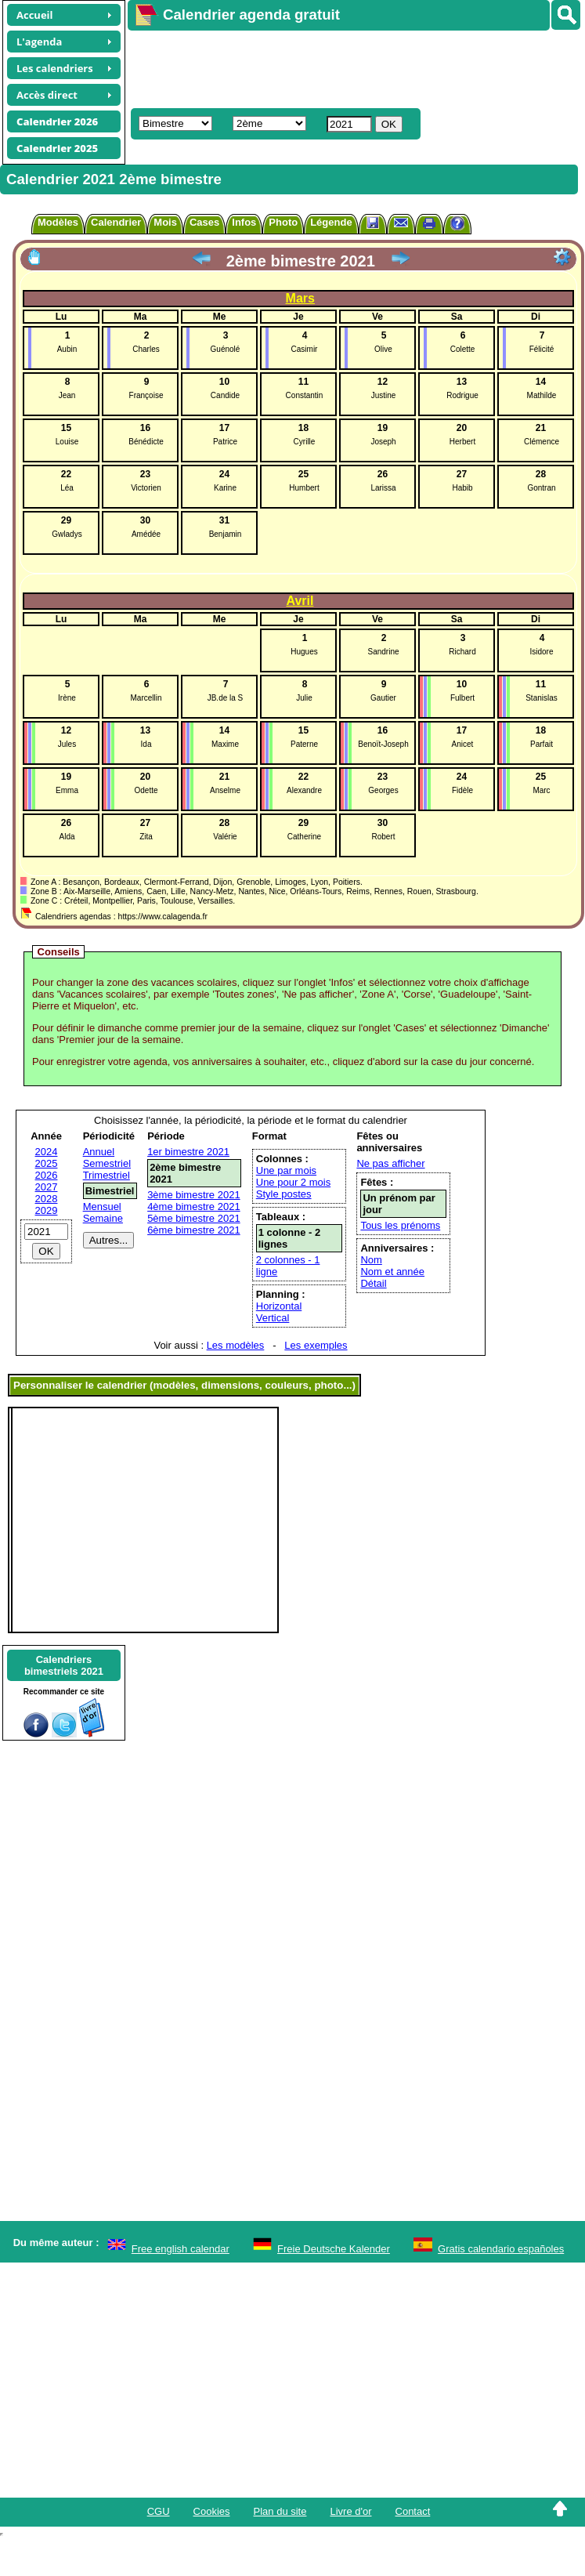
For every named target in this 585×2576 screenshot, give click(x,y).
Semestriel (107, 1163)
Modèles (58, 222)
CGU (158, 2511)
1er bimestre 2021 (188, 1152)
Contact (413, 2511)
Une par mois (286, 1170)
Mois (165, 222)
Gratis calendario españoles (501, 2249)
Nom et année (392, 1271)
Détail (373, 1283)
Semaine (103, 1218)
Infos (244, 222)
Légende (331, 222)
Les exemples (315, 1345)
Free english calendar (180, 2249)
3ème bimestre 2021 (193, 1195)
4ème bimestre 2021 (193, 1206)
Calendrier (116, 222)
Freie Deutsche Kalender (333, 2249)
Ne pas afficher (390, 1163)
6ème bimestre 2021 (193, 1230)
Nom (370, 1260)
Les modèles (236, 1345)
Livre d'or (350, 2511)
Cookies (211, 2511)
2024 (46, 1152)
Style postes (284, 1194)
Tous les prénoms (400, 1225)
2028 (46, 1199)
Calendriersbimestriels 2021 (63, 1665)
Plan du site (280, 2511)
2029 (46, 1210)
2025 (46, 1163)
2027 (46, 1187)
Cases (204, 222)
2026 (46, 1175)
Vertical (273, 1318)
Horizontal (279, 1306)
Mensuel (102, 1206)
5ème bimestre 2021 (193, 1218)
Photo (283, 222)
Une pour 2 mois (293, 1182)
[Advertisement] (319, 67)
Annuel (98, 1152)
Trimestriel (106, 1175)
